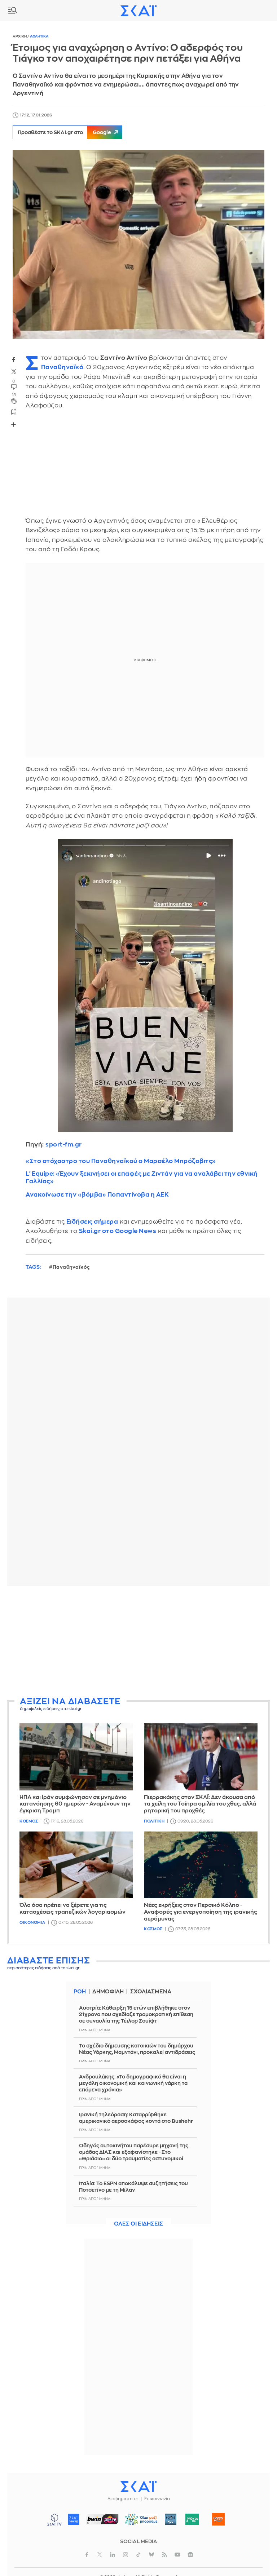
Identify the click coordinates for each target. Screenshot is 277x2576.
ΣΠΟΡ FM (103, 2519)
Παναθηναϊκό (62, 367)
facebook (14, 359)
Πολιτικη (154, 1821)
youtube (177, 2555)
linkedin (112, 2555)
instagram (125, 2555)
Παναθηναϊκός (71, 1267)
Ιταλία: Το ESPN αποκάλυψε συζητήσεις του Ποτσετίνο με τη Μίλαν (133, 2186)
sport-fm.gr (63, 1144)
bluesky (151, 2555)
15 (14, 395)
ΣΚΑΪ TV (54, 2519)
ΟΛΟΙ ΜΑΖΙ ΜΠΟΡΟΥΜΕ (139, 2522)
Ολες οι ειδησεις (138, 2224)
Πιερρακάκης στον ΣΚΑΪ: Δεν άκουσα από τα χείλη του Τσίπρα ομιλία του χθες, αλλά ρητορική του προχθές (200, 1804)
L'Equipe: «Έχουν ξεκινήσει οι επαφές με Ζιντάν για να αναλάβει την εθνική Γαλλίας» (142, 1177)
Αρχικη (20, 36)
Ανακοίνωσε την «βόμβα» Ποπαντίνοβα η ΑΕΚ (97, 1195)
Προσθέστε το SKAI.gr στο (70, 132)
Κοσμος (28, 1821)
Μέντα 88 (192, 2519)
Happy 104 (218, 2519)
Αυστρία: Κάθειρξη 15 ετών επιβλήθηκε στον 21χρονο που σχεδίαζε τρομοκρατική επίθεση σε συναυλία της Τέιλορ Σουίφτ (136, 2014)
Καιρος (250, 10)
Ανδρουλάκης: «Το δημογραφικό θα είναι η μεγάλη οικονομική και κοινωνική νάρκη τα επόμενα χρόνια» (133, 2083)
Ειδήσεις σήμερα (92, 1222)
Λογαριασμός (266, 10)
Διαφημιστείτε (122, 2499)
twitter (14, 372)
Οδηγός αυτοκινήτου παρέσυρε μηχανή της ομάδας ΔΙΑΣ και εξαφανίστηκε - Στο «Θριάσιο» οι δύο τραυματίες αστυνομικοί (133, 2152)
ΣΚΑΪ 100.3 (74, 2519)
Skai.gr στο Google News (118, 1231)
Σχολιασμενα (150, 1991)
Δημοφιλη (108, 1991)
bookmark (14, 411)
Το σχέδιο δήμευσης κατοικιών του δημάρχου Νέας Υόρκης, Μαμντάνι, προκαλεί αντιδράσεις (137, 2049)
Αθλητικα (39, 36)
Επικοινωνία (157, 2499)
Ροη (80, 1991)
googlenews (190, 2555)
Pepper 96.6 (171, 2519)
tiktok (138, 2555)
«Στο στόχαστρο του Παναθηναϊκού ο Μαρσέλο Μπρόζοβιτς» (121, 1161)
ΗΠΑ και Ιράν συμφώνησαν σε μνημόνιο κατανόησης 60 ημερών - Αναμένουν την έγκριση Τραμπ (75, 1804)
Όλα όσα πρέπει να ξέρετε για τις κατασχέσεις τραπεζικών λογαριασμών (72, 1909)
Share (13, 424)
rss (164, 2555)
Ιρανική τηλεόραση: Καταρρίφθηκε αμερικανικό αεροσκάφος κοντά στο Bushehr (136, 2118)
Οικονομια (32, 1923)
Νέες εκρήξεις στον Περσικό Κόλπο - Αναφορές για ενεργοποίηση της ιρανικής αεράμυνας (200, 1912)
